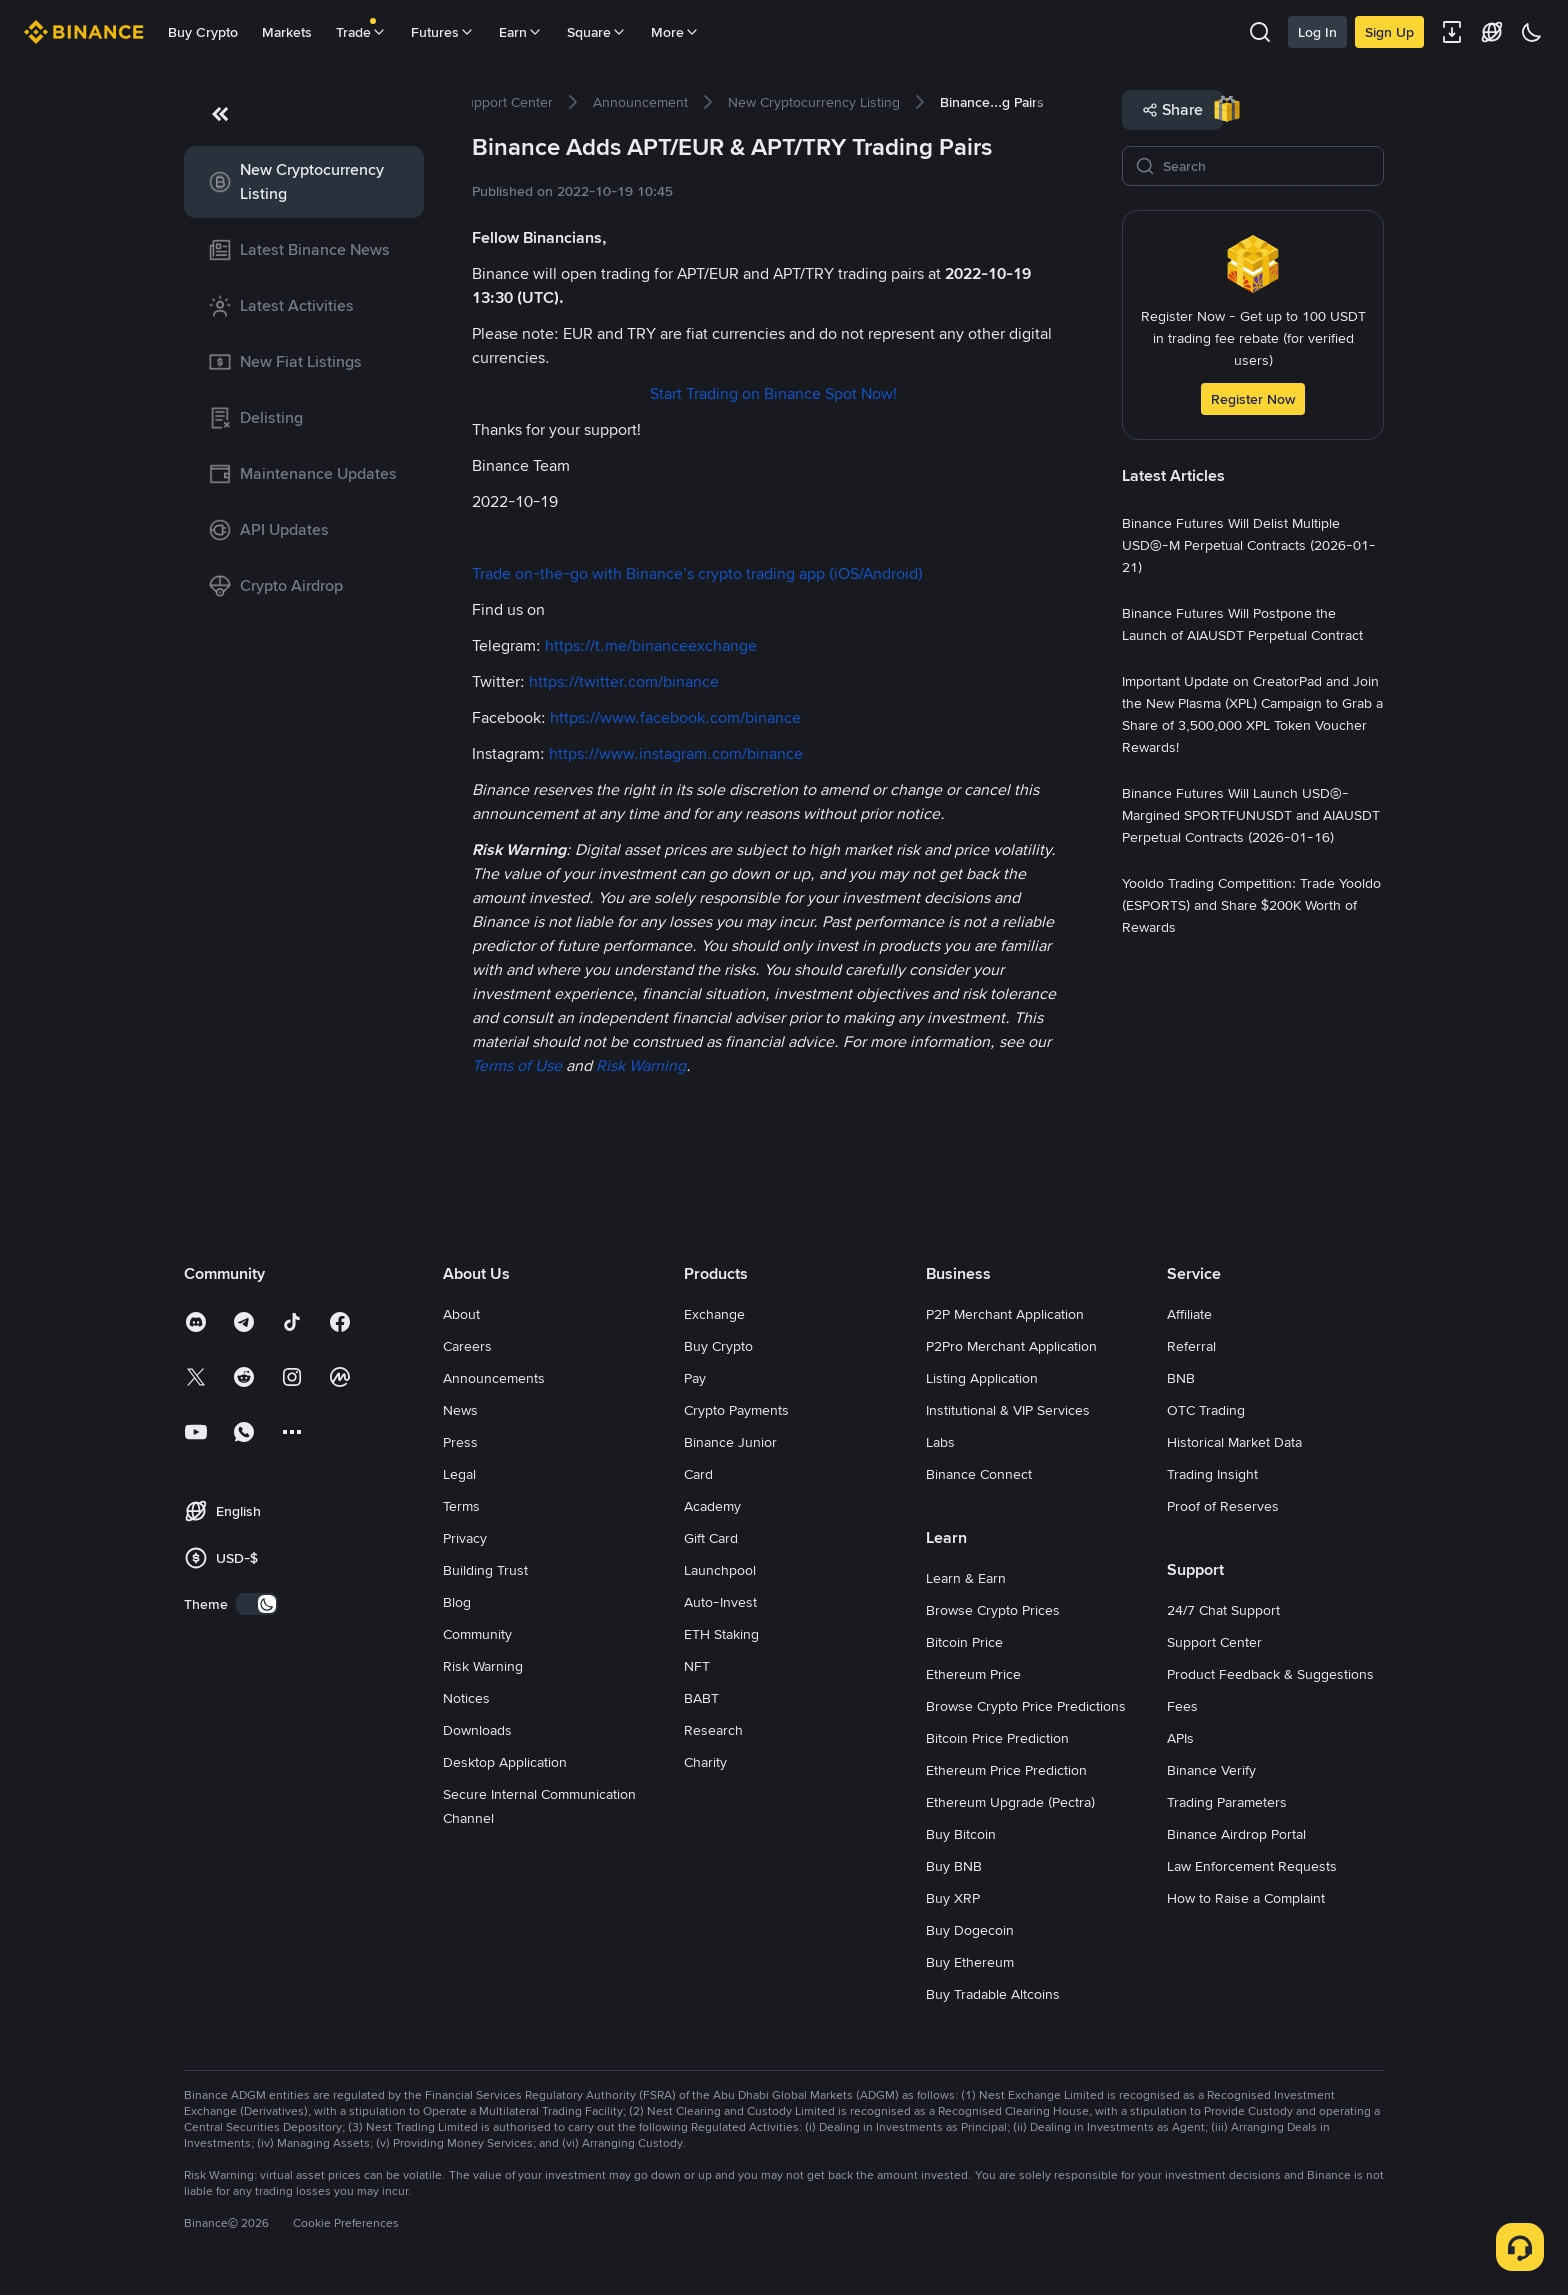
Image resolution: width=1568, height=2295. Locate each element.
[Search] (1267, 166)
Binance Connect (979, 1474)
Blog (457, 1602)
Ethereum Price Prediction (1006, 1770)
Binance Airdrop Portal (1236, 1834)
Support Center (1214, 1642)
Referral (1191, 1346)
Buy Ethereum (970, 1962)
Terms (461, 1506)
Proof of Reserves (1223, 1506)
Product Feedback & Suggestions (1270, 1674)
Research (713, 1730)
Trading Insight (1212, 1474)
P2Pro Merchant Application (1011, 1346)
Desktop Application (505, 1762)
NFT (697, 1666)
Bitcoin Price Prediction (997, 1738)
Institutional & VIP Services (1008, 1410)
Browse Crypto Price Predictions (1026, 1706)
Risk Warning (483, 1666)
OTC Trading (1206, 1410)
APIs (1180, 1738)
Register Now (1253, 399)
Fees (1182, 1706)
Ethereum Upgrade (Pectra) (1010, 1802)
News (460, 1410)
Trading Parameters (1227, 1802)
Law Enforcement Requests (1252, 1866)
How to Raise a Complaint (1246, 1898)
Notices (466, 1698)
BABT (701, 1698)
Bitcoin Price (964, 1642)
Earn (521, 32)
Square (597, 32)
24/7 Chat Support (1223, 1610)
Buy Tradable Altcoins (993, 1994)
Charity (705, 1762)
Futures (443, 32)
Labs (940, 1442)
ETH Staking (721, 1634)
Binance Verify (1211, 1770)
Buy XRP (953, 1898)
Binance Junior (730, 1442)
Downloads (477, 1730)
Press (460, 1442)
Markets (287, 32)
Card (698, 1474)
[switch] (257, 1604)
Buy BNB (954, 1866)
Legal (459, 1474)
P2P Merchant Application (1005, 1314)
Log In (1317, 32)
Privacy (465, 1538)
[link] (304, 182)
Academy (712, 1506)
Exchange (714, 1314)
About (461, 1314)
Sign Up (1389, 32)
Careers (467, 1346)
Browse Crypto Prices (993, 1610)
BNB (1181, 1378)
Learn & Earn (966, 1578)
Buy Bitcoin (961, 1834)
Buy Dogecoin (970, 1930)
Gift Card (711, 1538)
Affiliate (1189, 1314)
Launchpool (720, 1570)
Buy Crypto (203, 32)
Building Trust (485, 1570)
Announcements (494, 1378)
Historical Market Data (1234, 1442)
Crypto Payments (736, 1410)
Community (477, 1634)
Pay (695, 1378)
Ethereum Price (973, 1674)
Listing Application (982, 1378)
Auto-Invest (720, 1602)
